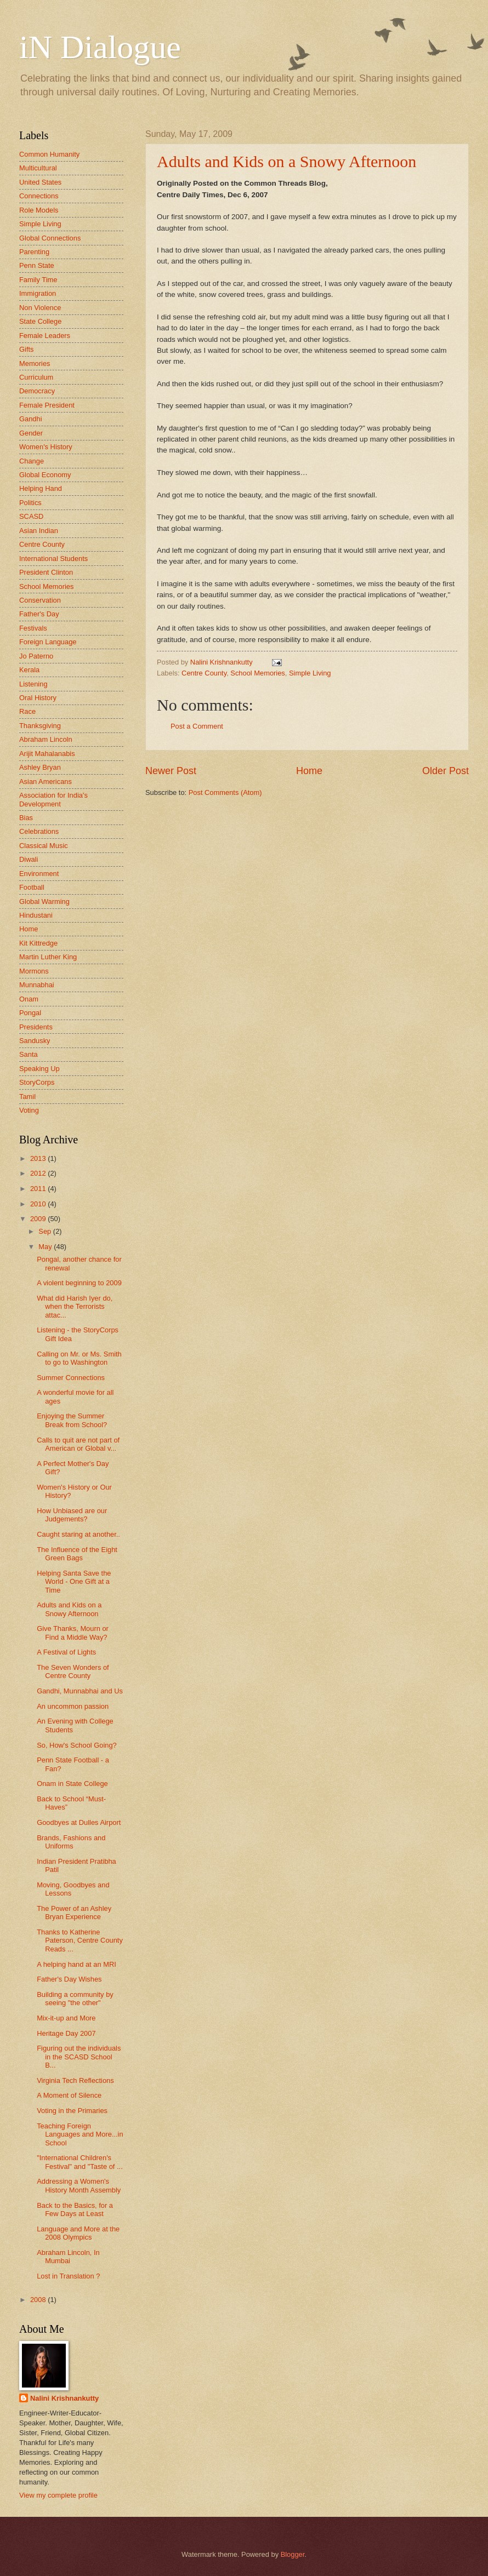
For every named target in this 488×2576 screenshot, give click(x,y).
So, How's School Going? (77, 1745)
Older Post (445, 770)
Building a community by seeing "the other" (75, 1998)
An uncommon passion (73, 1706)
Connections (39, 196)
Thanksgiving (40, 726)
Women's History (45, 447)
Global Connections (50, 238)
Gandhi (30, 419)
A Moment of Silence (69, 2095)
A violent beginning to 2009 (79, 1283)
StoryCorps (36, 1082)
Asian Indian (38, 530)
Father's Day (39, 614)
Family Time (38, 280)
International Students (53, 558)
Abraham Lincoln (45, 739)
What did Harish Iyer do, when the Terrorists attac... (74, 1306)
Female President (47, 405)
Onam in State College (72, 1783)
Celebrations (39, 831)
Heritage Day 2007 (66, 2033)
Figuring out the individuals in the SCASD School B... (79, 2056)
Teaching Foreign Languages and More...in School (80, 2134)
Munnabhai (36, 985)
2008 (39, 2299)
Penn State (36, 265)
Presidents (36, 1027)
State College (40, 321)
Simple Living (310, 673)
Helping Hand (40, 488)
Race (27, 711)
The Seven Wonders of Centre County (73, 1671)
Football (31, 887)
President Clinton (46, 572)
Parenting (34, 252)
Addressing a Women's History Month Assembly (79, 2185)
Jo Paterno (36, 656)
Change (31, 461)
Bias (26, 818)
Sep (45, 1231)
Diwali (28, 859)
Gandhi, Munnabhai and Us (80, 1691)
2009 (39, 1219)
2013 (39, 1158)
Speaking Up (39, 1068)
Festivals (33, 628)
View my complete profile (58, 2495)
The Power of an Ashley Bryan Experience (74, 1912)
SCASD (31, 516)
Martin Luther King (48, 957)
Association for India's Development (53, 799)
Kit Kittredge (38, 943)
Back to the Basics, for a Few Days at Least (75, 2209)
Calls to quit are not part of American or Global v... (78, 1444)
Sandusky (34, 1041)
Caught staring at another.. (78, 1534)
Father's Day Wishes (69, 1979)
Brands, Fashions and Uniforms (71, 1842)
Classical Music (43, 846)
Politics (30, 503)
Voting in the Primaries (72, 2110)
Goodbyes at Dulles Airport (79, 1822)
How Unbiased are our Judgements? (72, 1515)
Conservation (40, 600)
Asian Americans (45, 781)
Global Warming (44, 901)
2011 (39, 1188)
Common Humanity (49, 154)
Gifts (26, 349)
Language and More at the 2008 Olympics (78, 2233)
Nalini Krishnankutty (64, 2398)
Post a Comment (197, 726)
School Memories (257, 673)
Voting (29, 1110)
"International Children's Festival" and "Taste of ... (80, 2162)
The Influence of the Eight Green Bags (77, 1553)
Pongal (30, 1013)
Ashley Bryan (40, 767)
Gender (31, 433)
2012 (39, 1173)
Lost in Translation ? (68, 2276)
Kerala (29, 670)
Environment (39, 873)
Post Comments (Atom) (225, 792)
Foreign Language (48, 642)
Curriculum (36, 377)
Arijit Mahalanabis (47, 753)
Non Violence (40, 308)
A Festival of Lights (66, 1652)
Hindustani (36, 915)
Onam (28, 999)
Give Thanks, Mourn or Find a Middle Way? (73, 1632)
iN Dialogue (100, 47)
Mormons (34, 971)
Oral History (37, 698)
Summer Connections (71, 1377)
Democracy (37, 391)
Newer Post (170, 770)
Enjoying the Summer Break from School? (72, 1420)
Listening (33, 684)
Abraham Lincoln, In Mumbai (68, 2256)
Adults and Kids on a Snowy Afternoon (286, 161)
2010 (39, 1204)
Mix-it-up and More (66, 2018)
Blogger (293, 2554)
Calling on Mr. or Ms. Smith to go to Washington (79, 1358)
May (46, 1247)
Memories (34, 363)
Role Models (39, 210)
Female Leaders (44, 335)
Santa (28, 1054)
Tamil (27, 1096)
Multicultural (38, 168)
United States (40, 182)
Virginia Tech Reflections (75, 2080)
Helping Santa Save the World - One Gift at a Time (74, 1581)
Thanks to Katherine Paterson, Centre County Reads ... (80, 1940)
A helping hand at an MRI (76, 1964)
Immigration (37, 293)
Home (309, 770)
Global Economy (45, 475)
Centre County (203, 673)
